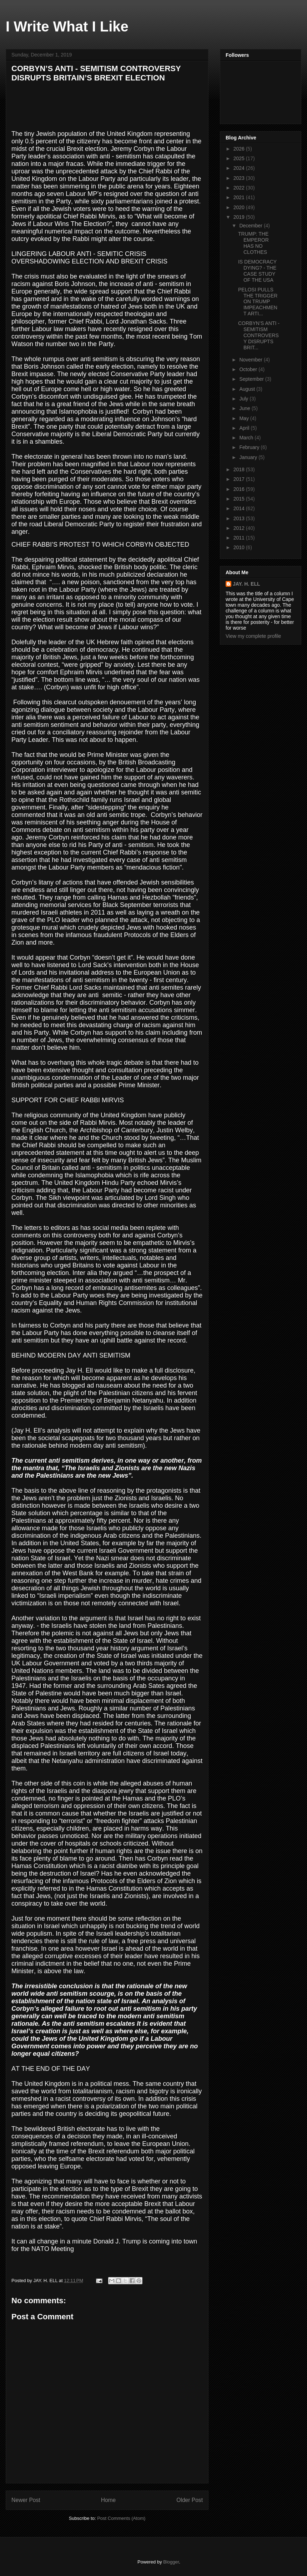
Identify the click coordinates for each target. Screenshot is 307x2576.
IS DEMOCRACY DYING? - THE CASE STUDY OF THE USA (257, 270)
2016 (239, 489)
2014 (239, 508)
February (250, 447)
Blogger (171, 2562)
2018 (239, 469)
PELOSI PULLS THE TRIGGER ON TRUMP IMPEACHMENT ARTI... (257, 301)
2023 (239, 178)
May (244, 418)
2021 (239, 197)
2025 (239, 158)
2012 (239, 528)
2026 (239, 149)
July (244, 399)
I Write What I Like (67, 26)
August (247, 389)
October (248, 369)
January (248, 457)
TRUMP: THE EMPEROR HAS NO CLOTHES (253, 243)
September (252, 379)
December (251, 225)
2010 (239, 547)
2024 (239, 168)
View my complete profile (253, 636)
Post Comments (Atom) (121, 2518)
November (251, 360)
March (247, 437)
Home (108, 2500)
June (245, 408)
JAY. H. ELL (246, 584)
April (245, 428)
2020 (239, 207)
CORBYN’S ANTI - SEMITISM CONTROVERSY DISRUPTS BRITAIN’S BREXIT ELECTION (96, 73)
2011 (239, 538)
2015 (239, 499)
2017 (239, 479)
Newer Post (25, 2500)
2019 (239, 217)
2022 (239, 188)
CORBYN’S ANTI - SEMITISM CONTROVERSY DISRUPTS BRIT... (259, 335)
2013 (239, 518)
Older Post (189, 2500)
